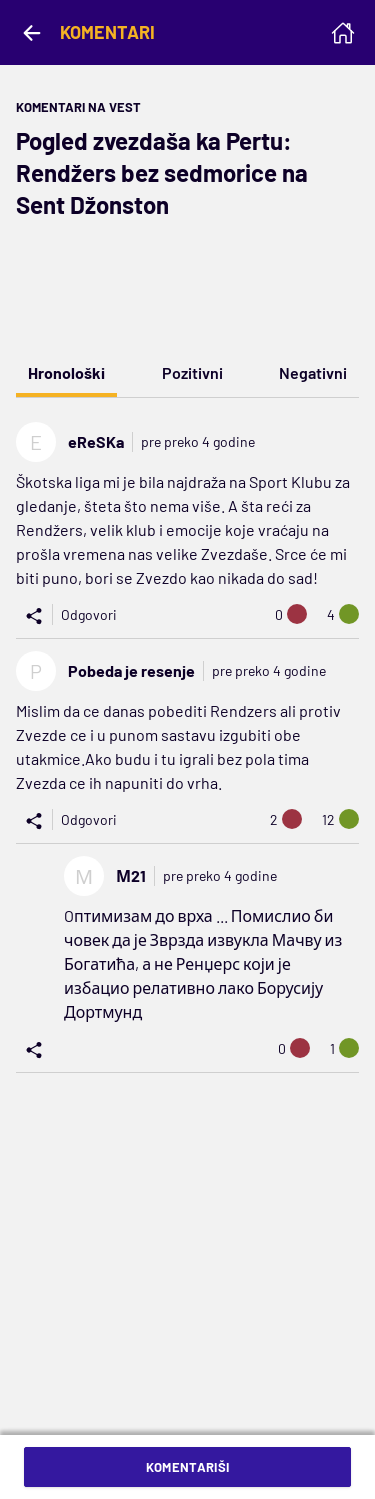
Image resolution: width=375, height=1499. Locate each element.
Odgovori (89, 614)
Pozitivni (192, 372)
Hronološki (66, 372)
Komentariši (188, 1467)
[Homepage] (343, 33)
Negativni (313, 372)
